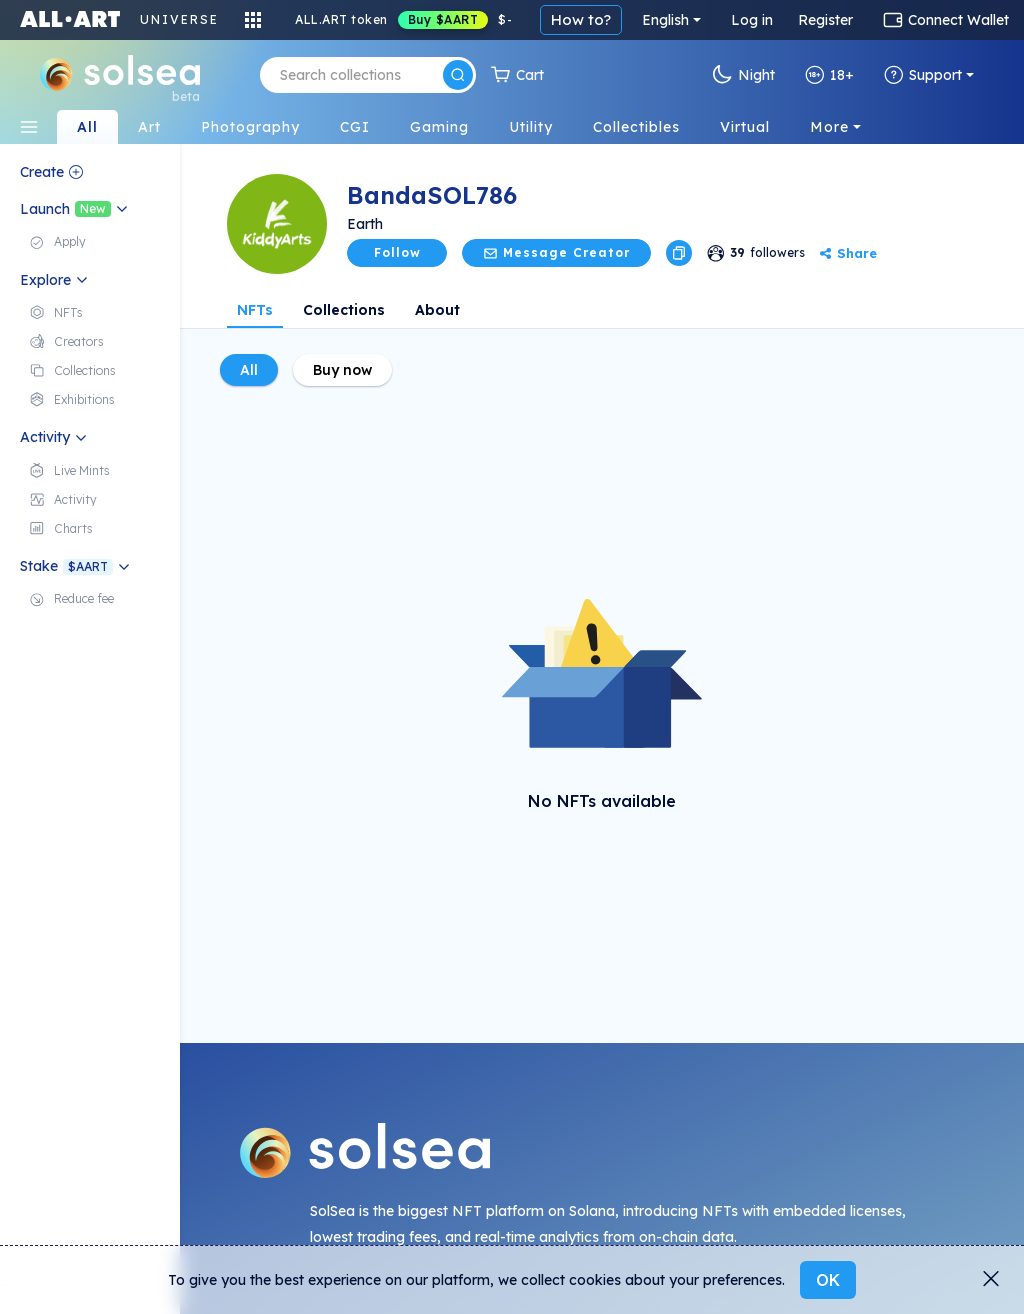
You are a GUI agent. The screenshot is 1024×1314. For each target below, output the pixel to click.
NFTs (255, 310)
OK (828, 1280)
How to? (581, 19)
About (437, 310)
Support (923, 75)
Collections (344, 310)
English (665, 20)
